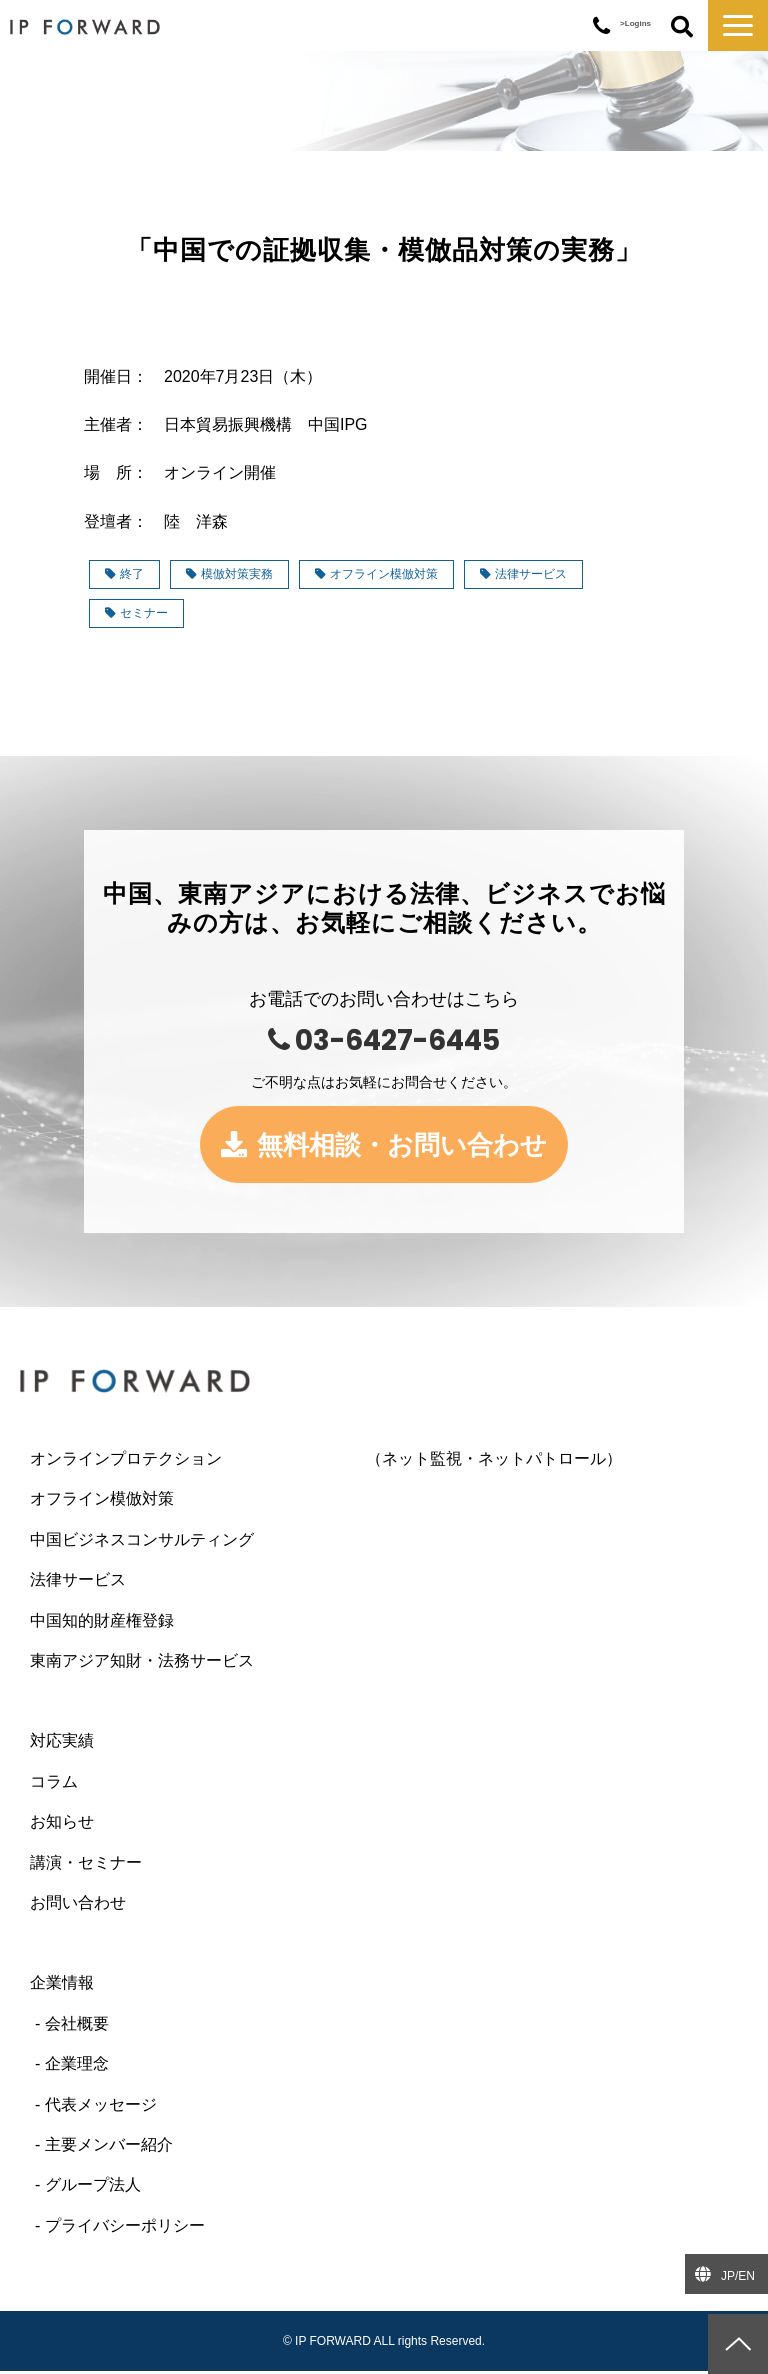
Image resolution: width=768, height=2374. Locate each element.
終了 (124, 574)
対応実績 (62, 1743)
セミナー (136, 613)
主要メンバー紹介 (109, 2147)
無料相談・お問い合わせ (403, 1146)
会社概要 (77, 2026)
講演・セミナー (86, 1864)
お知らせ (62, 1824)
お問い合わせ (78, 1905)
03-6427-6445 (601, 26)
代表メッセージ (101, 2106)
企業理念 (77, 2066)
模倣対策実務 (229, 574)
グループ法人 (93, 2187)
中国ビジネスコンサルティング (142, 1542)
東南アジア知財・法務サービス (142, 1663)
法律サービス (523, 574)
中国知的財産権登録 (102, 1623)
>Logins (635, 23)
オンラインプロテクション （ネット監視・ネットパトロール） (326, 1461)
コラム (54, 1784)
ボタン (682, 27)
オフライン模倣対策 (376, 574)
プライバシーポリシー (125, 2228)
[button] (738, 25)
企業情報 (62, 1985)
